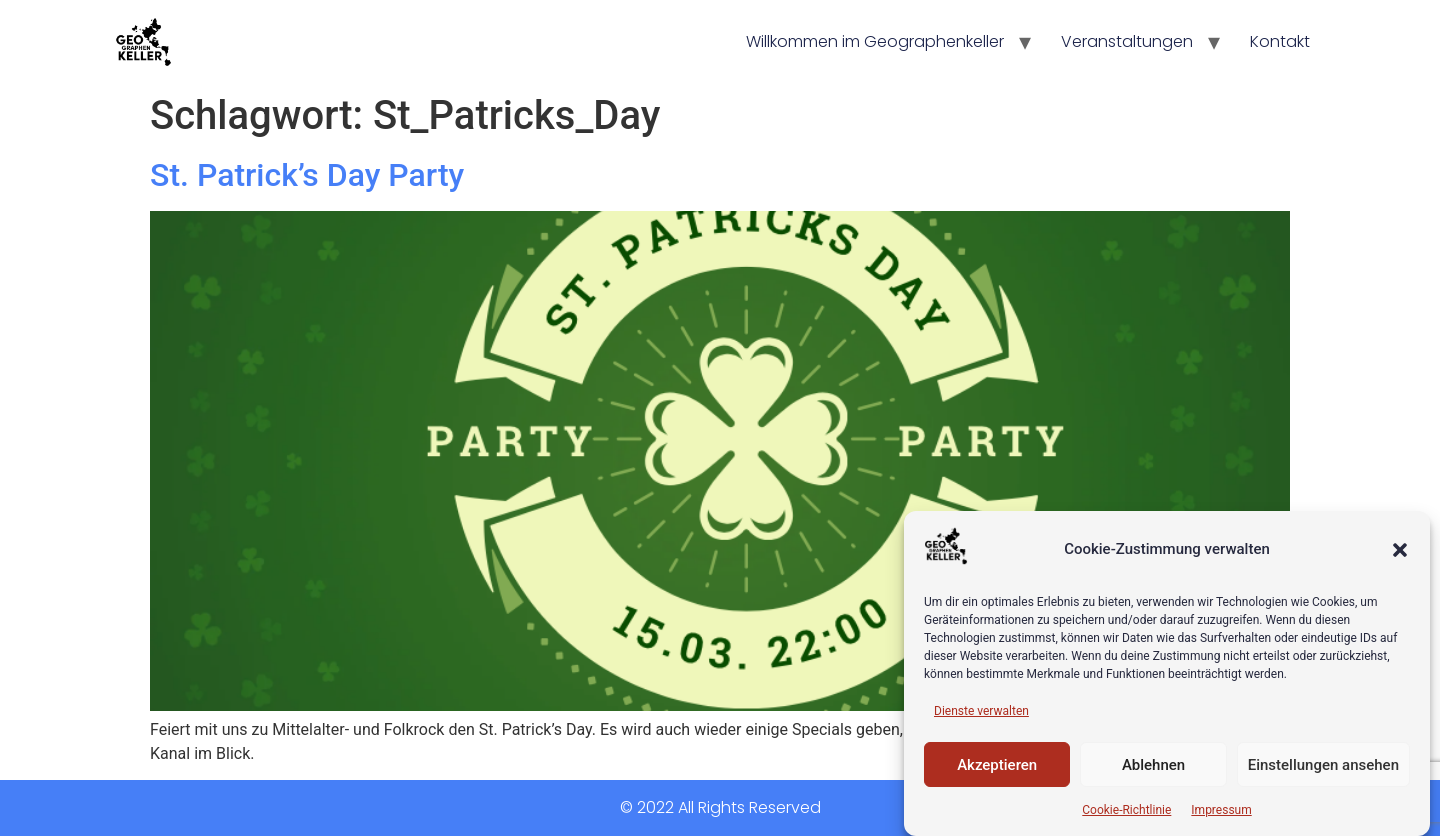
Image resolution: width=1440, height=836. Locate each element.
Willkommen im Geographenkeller (875, 41)
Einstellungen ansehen (1323, 765)
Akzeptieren (997, 765)
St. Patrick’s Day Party (307, 175)
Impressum (1221, 810)
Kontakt (1280, 41)
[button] (1400, 550)
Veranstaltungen (1127, 41)
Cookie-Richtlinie (1126, 810)
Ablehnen (1153, 765)
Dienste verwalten (981, 711)
